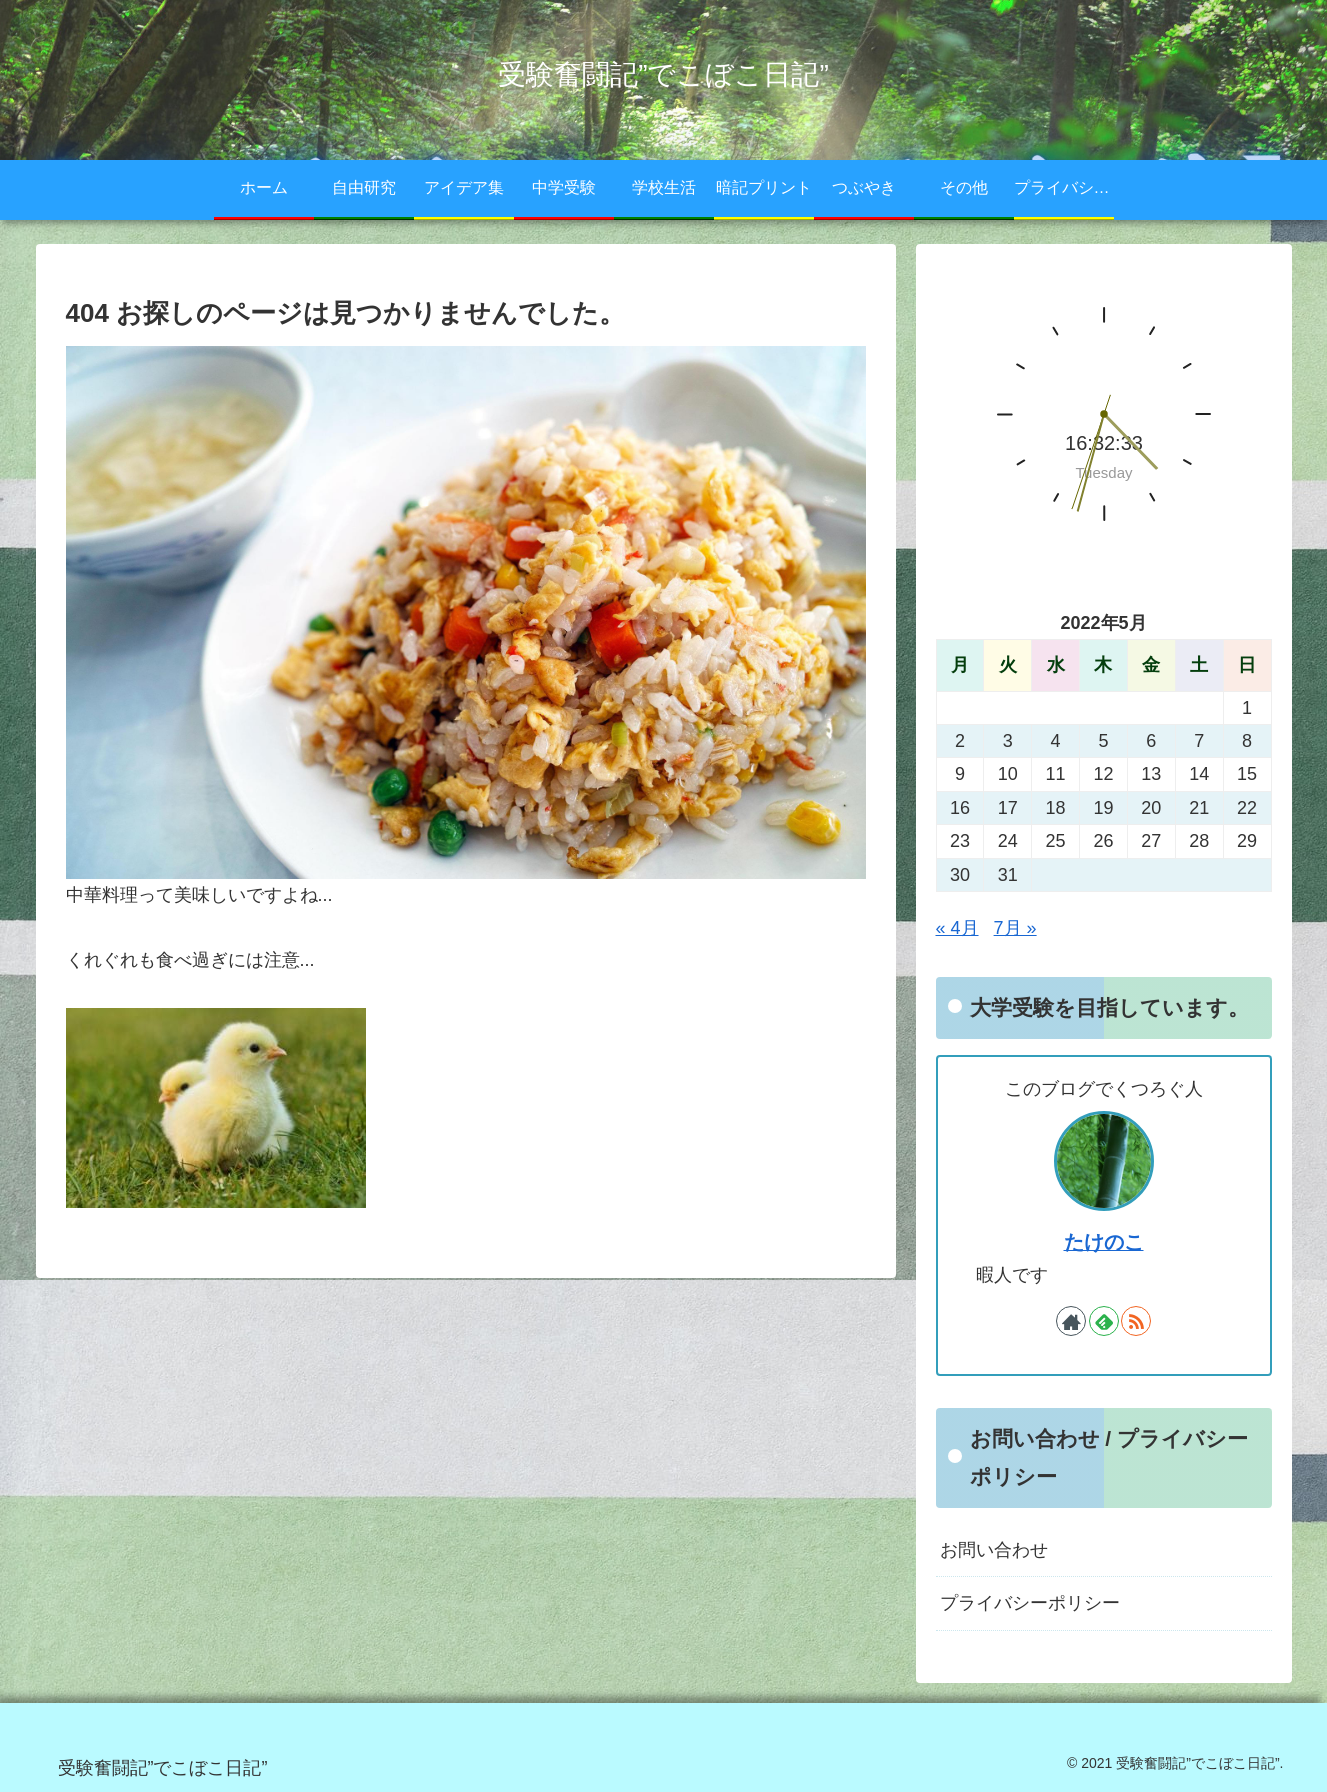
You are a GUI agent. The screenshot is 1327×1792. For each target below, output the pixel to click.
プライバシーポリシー (1030, 1603)
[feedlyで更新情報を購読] (1104, 1321)
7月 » (1015, 928)
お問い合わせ (994, 1550)
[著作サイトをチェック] (1071, 1321)
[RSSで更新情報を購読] (1136, 1321)
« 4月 (957, 928)
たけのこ (1104, 1242)
